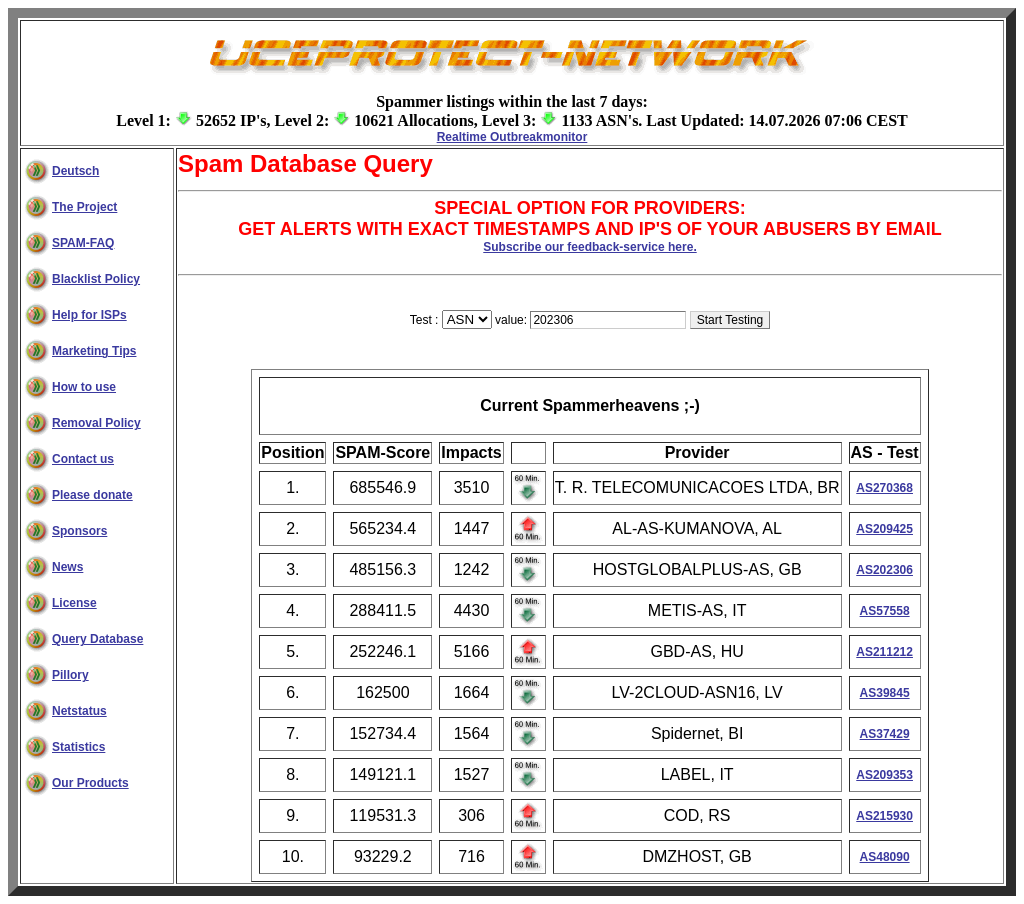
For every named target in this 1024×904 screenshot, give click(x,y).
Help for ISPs (89, 315)
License (74, 603)
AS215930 (884, 816)
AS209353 (884, 775)
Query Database (97, 639)
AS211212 (884, 652)
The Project (84, 207)
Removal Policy (96, 423)
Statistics (78, 747)
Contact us (83, 459)
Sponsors (79, 531)
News (67, 567)
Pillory (70, 675)
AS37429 (885, 734)
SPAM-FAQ (83, 243)
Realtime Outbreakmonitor (512, 137)
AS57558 (885, 611)
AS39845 (885, 693)
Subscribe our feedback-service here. (589, 247)
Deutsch (75, 171)
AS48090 (885, 857)
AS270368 (884, 488)
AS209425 (884, 529)
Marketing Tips (94, 351)
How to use (84, 387)
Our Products (90, 783)
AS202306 (884, 570)
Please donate (92, 495)
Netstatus (79, 711)
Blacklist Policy (96, 279)
